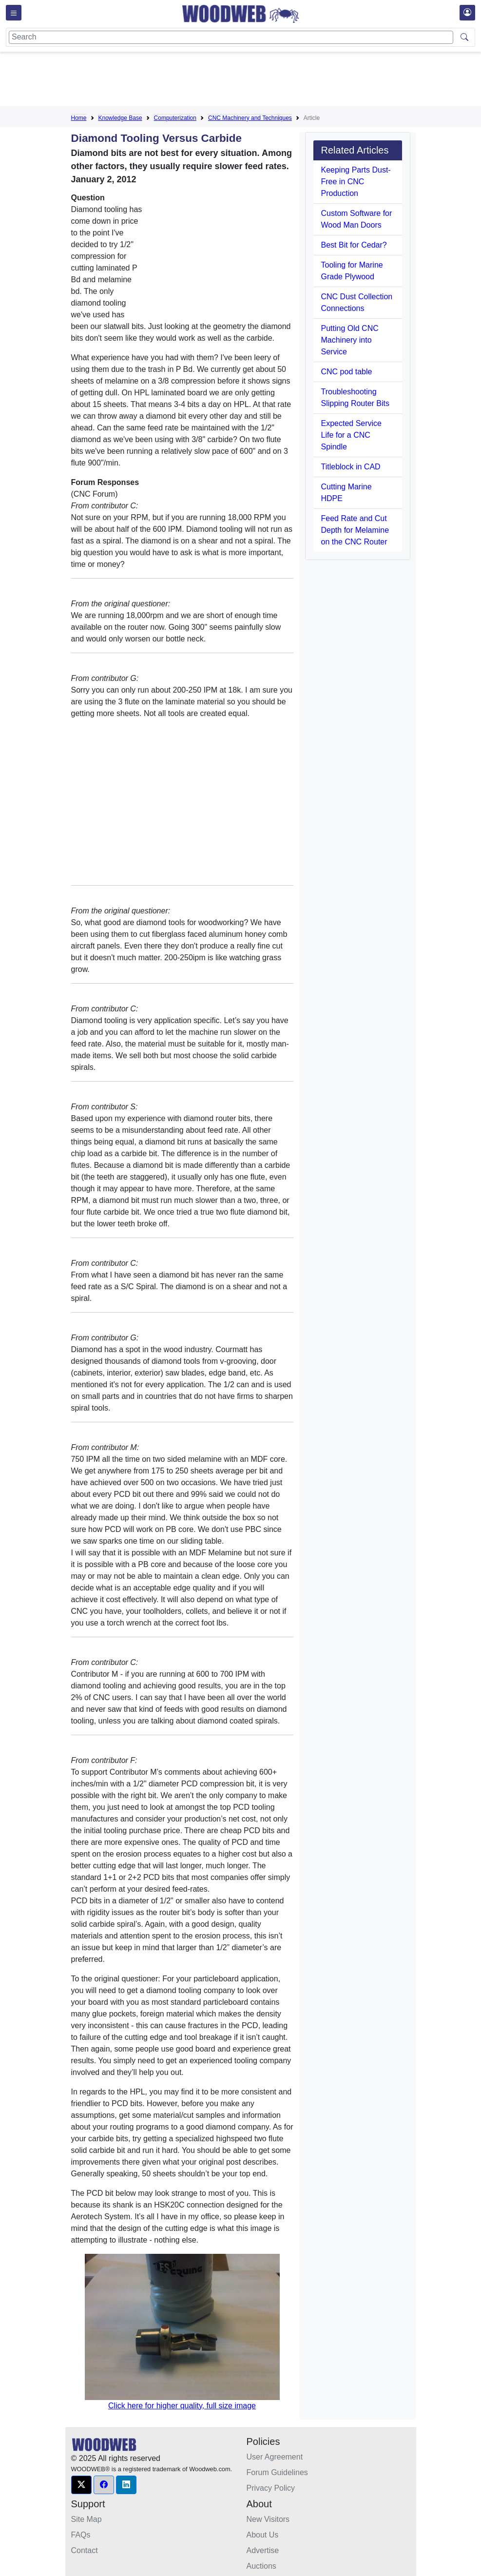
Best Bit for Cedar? (354, 245)
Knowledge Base (120, 118)
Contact (84, 2550)
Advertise (263, 2550)
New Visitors (268, 2519)
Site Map (86, 2519)
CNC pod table (346, 372)
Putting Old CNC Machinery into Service (350, 340)
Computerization (175, 118)
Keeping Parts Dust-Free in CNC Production (356, 181)
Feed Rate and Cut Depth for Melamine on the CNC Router (355, 530)
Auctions (261, 2566)
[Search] (231, 37)
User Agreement (275, 2457)
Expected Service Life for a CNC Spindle (351, 435)
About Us (263, 2535)
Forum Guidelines (277, 2472)
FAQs (81, 2535)
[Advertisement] (248, 81)
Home (79, 118)
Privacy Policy (271, 2488)
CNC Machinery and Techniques (250, 118)
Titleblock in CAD (351, 467)
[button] (81, 2485)
